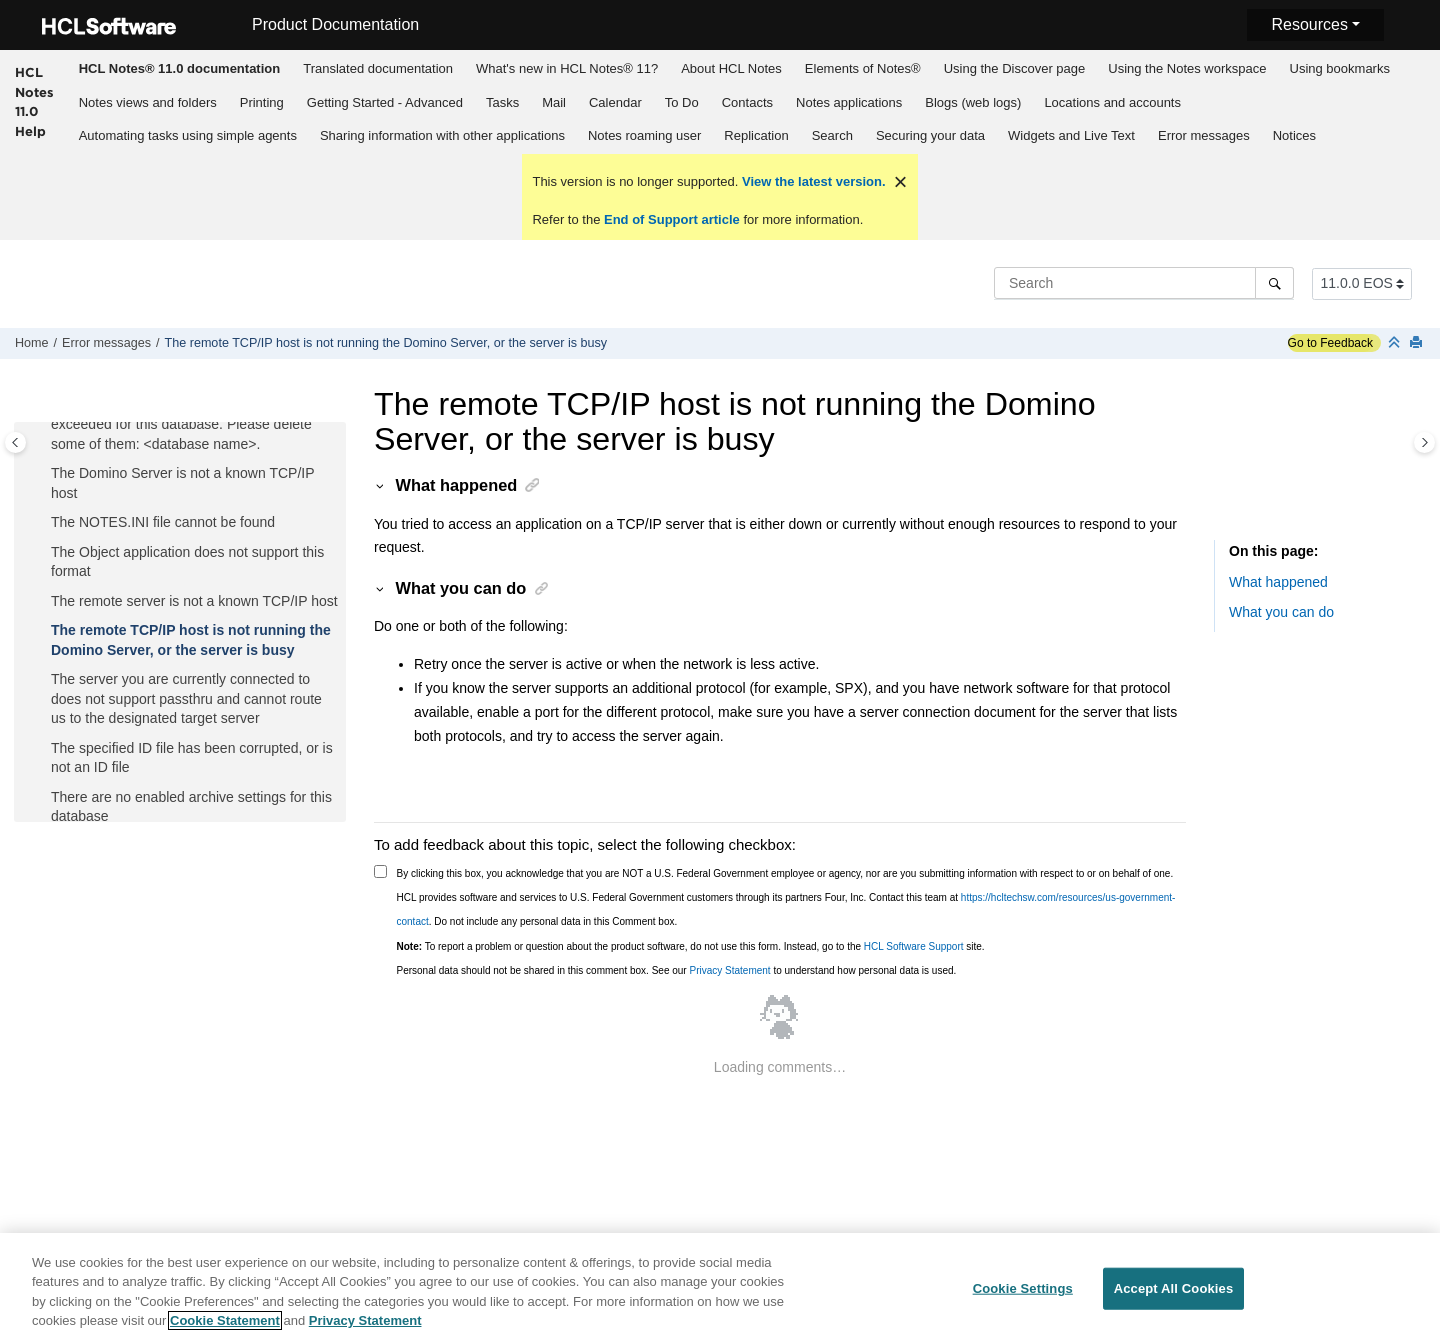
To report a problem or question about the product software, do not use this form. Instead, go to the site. (691, 946)
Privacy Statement (729, 970)
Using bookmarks (1340, 68)
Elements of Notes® (863, 68)
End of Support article (671, 219)
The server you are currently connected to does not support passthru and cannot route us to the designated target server (186, 698)
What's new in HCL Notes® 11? (567, 68)
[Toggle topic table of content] (1424, 442)
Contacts (747, 102)
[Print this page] (1418, 343)
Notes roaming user (644, 135)
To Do (682, 102)
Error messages (1204, 135)
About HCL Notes (731, 68)
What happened (1278, 582)
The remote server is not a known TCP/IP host (194, 601)
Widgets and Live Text (1071, 135)
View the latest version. (811, 181)
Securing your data (930, 135)
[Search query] (1144, 283)
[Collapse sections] (1396, 343)
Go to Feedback (1330, 343)
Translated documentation (378, 68)
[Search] (1274, 283)
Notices (1294, 135)
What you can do (1281, 612)
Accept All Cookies (1174, 1298)
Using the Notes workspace (1187, 68)
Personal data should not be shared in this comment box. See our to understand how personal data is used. (677, 970)
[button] (43, 474)
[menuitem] (179, 68)
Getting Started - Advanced (385, 102)
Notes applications (849, 102)
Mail (554, 102)
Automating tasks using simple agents (188, 135)
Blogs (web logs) (973, 102)
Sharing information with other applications (442, 135)
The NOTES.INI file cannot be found (163, 522)
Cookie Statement (225, 1331)
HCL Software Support (914, 946)
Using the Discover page (1015, 68)
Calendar (615, 102)
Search (832, 135)
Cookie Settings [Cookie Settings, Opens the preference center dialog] (1023, 1298)
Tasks (502, 102)
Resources (1309, 24)
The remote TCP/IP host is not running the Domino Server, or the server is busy (385, 343)
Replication (756, 135)
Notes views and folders (148, 102)
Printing (262, 102)
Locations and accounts (1112, 102)
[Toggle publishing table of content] (15, 442)
